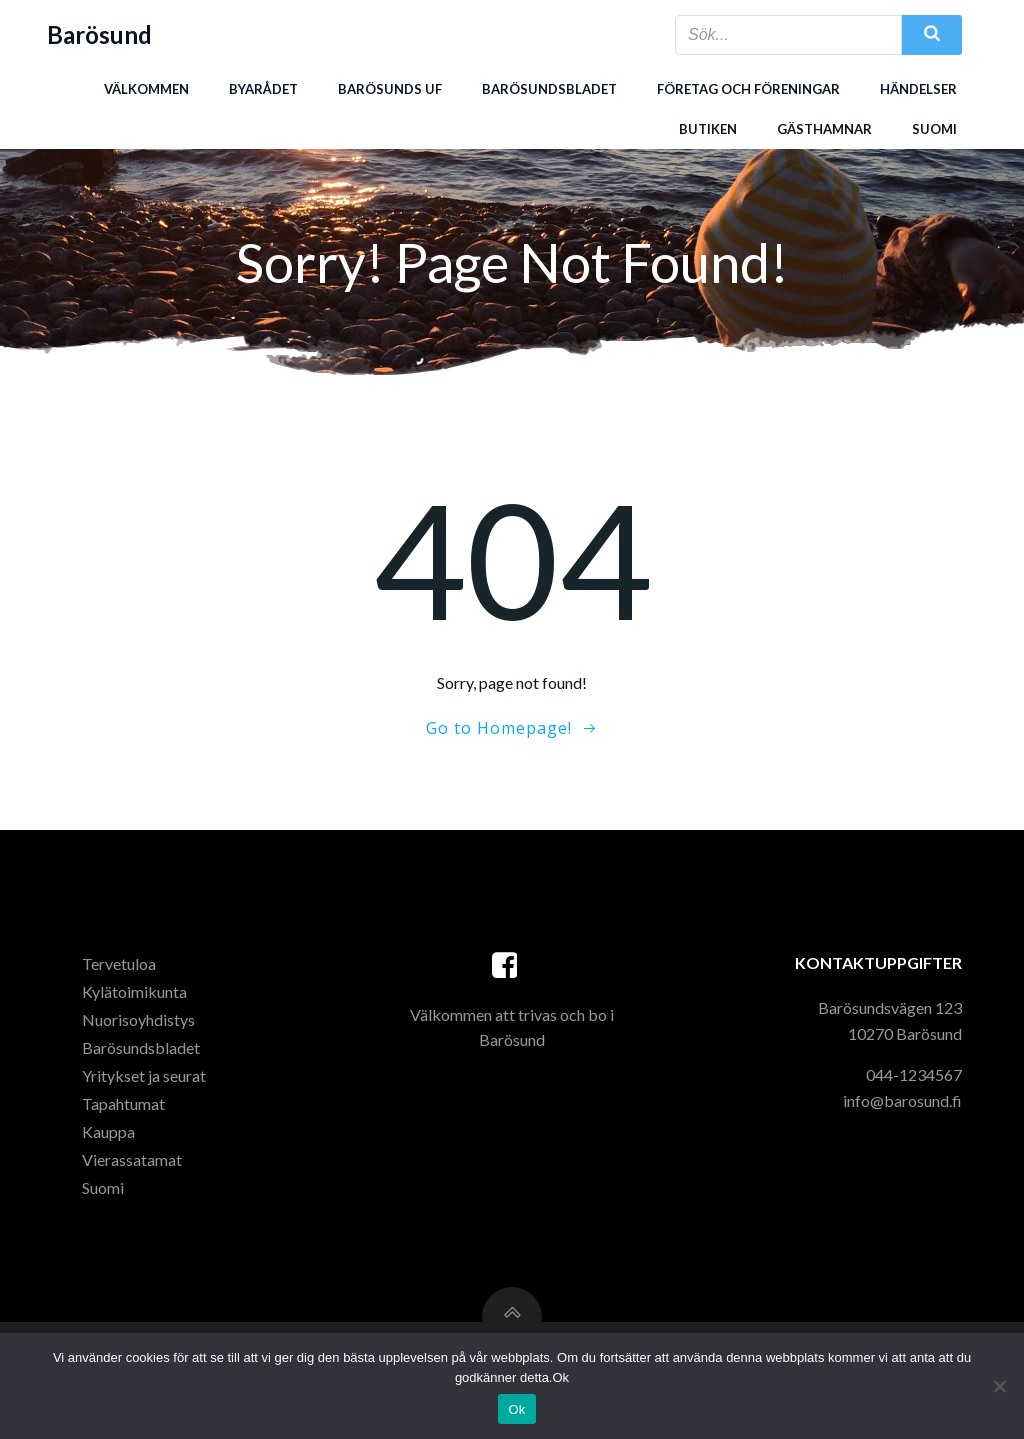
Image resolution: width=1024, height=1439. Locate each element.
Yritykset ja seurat (144, 1075)
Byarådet (263, 89)
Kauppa (108, 1131)
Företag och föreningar (748, 89)
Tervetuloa (119, 963)
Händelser (918, 89)
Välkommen (146, 89)
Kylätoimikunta (134, 991)
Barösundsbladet (549, 89)
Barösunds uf (390, 89)
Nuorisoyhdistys (138, 1019)
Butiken (708, 129)
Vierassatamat (132, 1159)
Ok (516, 1409)
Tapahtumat (123, 1103)
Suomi (934, 129)
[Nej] (999, 1386)
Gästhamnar (824, 129)
